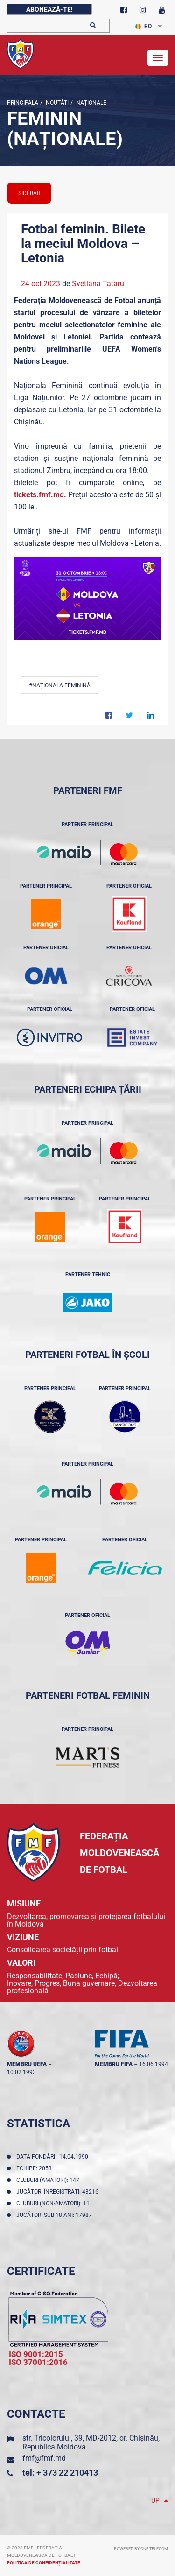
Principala (22, 102)
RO (143, 26)
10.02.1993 (21, 2072)
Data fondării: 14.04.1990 (53, 2156)
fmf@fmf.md (44, 2458)
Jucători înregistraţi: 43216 (58, 2191)
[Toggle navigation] (157, 58)
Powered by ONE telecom (141, 2549)
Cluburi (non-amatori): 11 (54, 2203)
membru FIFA (114, 2064)
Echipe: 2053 (35, 2168)
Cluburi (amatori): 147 (49, 2180)
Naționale (90, 102)
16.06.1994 (153, 2064)
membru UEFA (27, 2064)
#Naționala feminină (60, 685)
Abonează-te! (49, 9)
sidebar (29, 193)
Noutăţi (56, 102)
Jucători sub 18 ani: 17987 (55, 2215)
